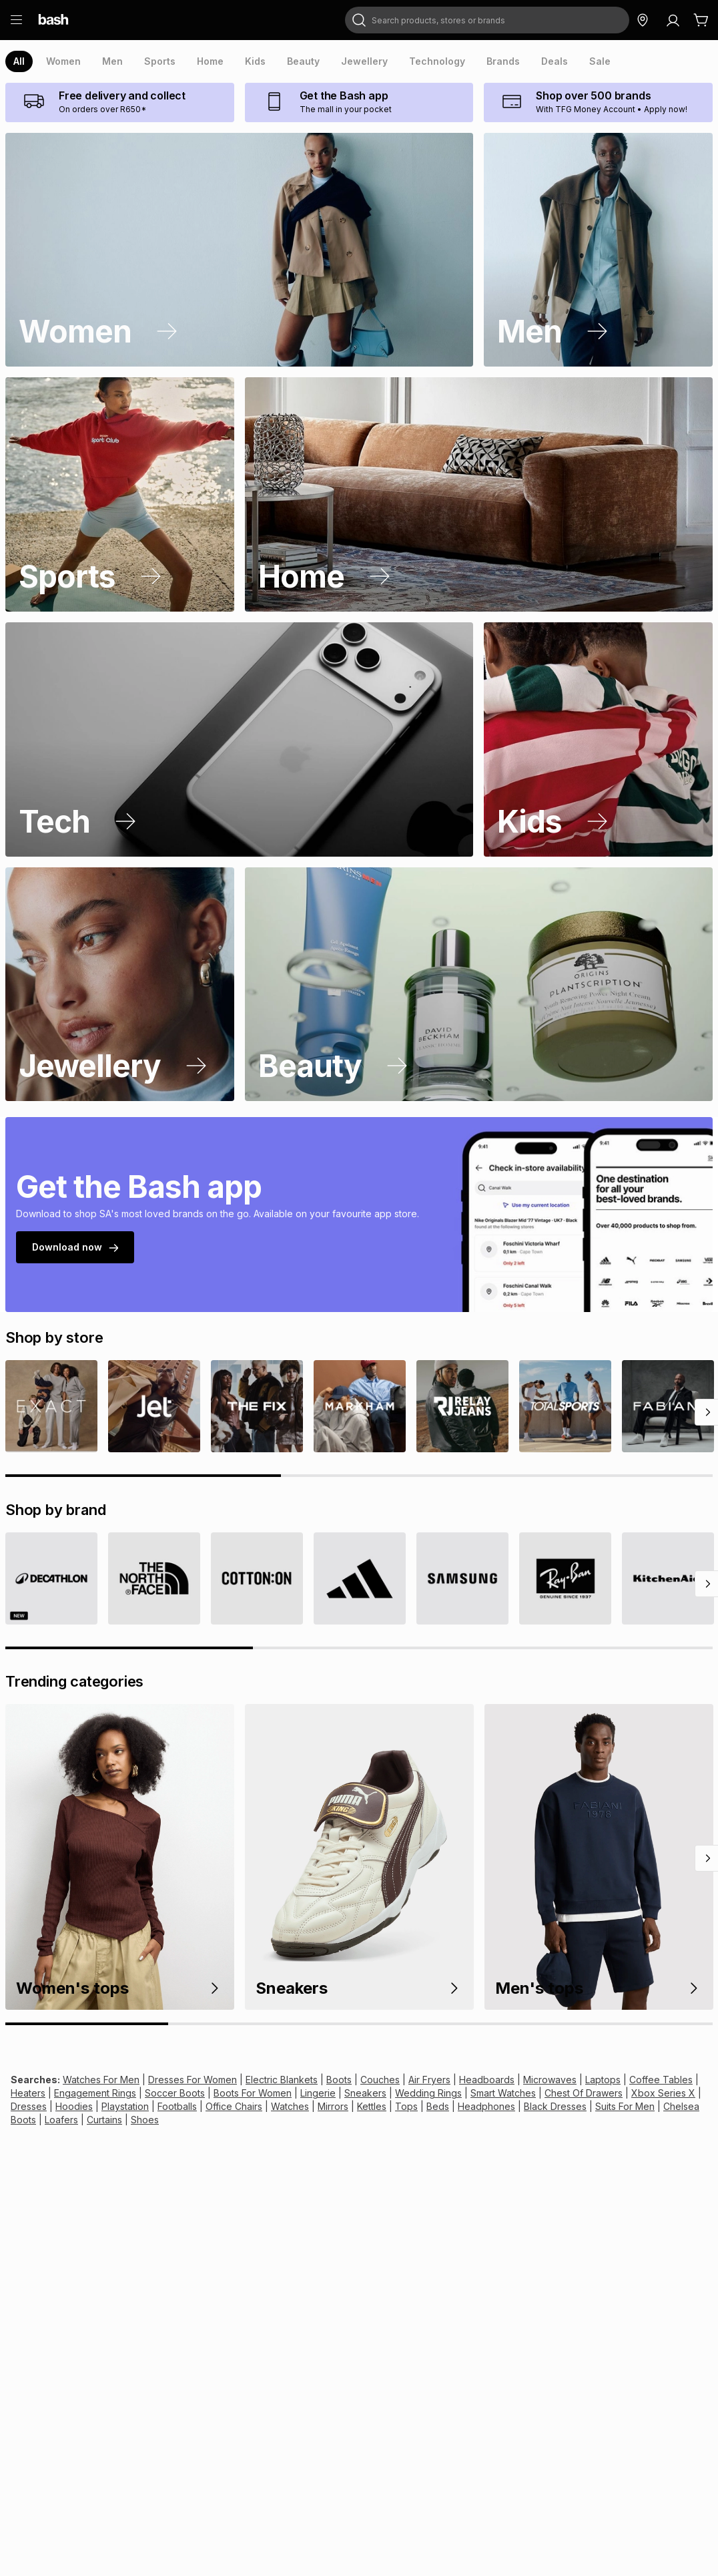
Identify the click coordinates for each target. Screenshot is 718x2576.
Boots (339, 2079)
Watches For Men (101, 2079)
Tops (406, 2106)
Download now (75, 1247)
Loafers (61, 2119)
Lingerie (318, 2093)
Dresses (29, 2106)
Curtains (104, 2119)
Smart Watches (503, 2093)
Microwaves (550, 2079)
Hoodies (74, 2106)
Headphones (486, 2106)
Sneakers (365, 2093)
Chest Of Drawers (584, 2093)
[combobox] (487, 20)
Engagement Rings (95, 2093)
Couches (380, 2079)
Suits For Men (625, 2106)
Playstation (125, 2106)
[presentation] (19, 61)
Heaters (28, 2093)
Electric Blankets (282, 2079)
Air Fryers (429, 2079)
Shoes (145, 2119)
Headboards (486, 2079)
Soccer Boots (175, 2093)
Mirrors (333, 2106)
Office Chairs (234, 2106)
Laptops (603, 2079)
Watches (290, 2106)
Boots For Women (253, 2093)
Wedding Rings (428, 2093)
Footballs (177, 2106)
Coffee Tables (661, 2079)
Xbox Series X (663, 2093)
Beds (437, 2106)
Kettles (371, 2106)
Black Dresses (555, 2106)
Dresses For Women (192, 2079)
